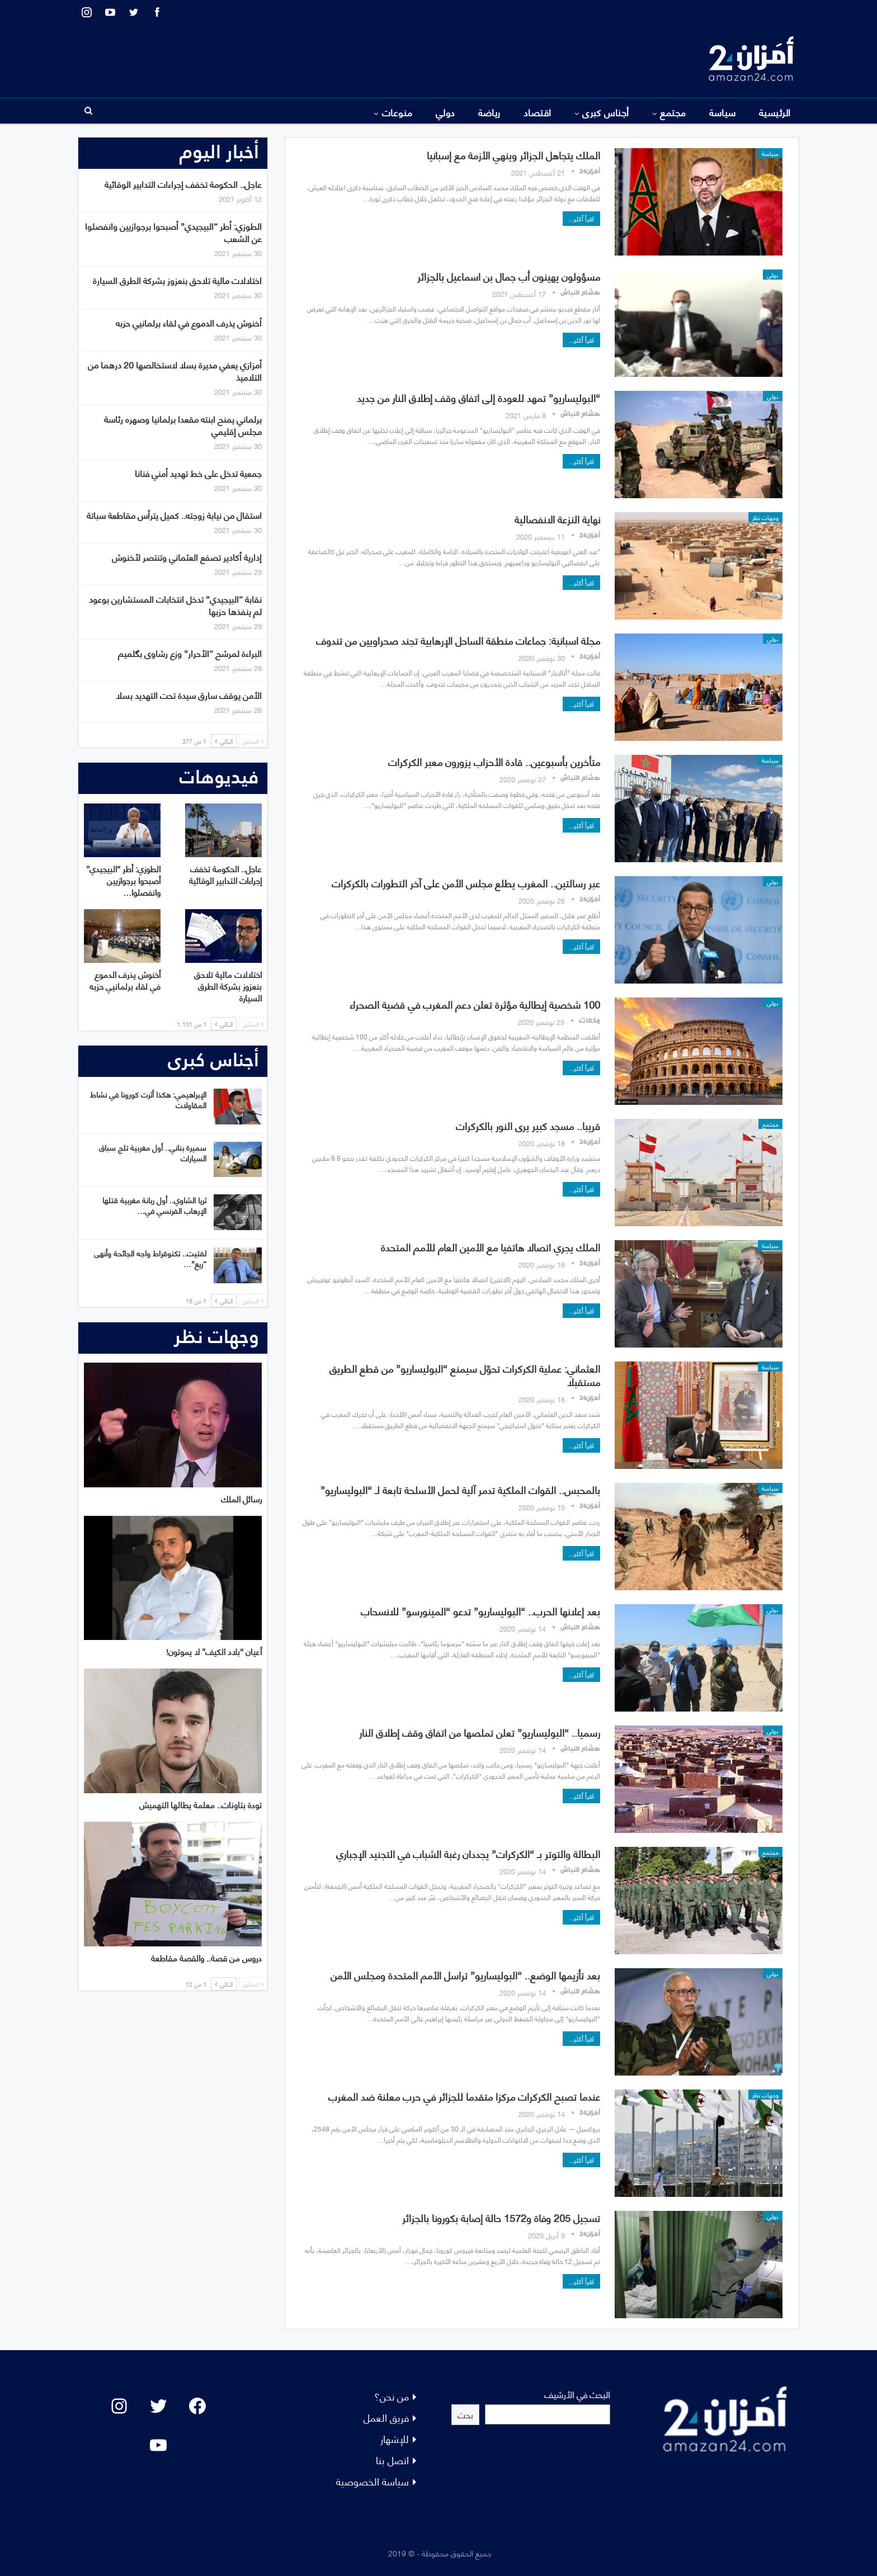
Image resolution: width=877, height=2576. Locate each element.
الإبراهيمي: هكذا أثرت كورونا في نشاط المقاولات (148, 1099)
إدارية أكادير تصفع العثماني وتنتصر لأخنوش (187, 557)
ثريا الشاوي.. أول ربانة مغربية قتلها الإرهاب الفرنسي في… (154, 1205)
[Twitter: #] (158, 2406)
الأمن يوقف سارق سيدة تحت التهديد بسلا (189, 695)
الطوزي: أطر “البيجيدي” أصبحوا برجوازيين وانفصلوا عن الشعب (173, 232)
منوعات (397, 112)
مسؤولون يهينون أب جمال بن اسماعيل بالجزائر (508, 276)
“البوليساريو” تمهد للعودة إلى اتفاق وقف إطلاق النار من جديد (478, 397)
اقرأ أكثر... (581, 218)
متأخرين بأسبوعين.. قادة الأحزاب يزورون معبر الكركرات (494, 761)
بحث (465, 2414)
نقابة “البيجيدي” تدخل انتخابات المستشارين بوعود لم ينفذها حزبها (175, 604)
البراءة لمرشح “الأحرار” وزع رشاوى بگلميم (190, 653)
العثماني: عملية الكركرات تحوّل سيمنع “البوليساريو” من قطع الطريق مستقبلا (464, 1375)
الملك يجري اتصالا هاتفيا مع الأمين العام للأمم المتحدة (490, 1246)
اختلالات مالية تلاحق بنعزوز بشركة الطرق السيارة (177, 280)
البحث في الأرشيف (577, 2394)
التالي (224, 740)
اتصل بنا (392, 2459)
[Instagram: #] (119, 2406)
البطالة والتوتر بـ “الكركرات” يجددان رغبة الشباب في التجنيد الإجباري (468, 1853)
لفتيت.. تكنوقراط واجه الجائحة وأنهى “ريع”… (150, 1258)
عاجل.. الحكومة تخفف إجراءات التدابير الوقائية (183, 184)
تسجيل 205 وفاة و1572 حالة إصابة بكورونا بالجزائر (501, 2217)
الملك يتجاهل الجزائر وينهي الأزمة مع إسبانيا (513, 154)
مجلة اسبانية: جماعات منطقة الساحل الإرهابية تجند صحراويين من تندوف (458, 640)
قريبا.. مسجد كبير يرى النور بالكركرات (528, 1125)
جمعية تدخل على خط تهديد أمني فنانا (198, 473)
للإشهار (394, 2438)
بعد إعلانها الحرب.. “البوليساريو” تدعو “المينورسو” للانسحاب (480, 1610)
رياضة (489, 112)
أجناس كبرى (605, 112)
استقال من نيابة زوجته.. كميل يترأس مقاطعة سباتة (174, 515)
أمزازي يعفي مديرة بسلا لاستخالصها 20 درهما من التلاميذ (175, 370)
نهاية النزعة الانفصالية (557, 518)
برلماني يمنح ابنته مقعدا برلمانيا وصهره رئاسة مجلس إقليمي (183, 424)
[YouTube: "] (158, 2445)
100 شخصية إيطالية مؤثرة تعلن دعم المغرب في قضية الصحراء (475, 1004)
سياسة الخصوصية (372, 2480)
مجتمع (673, 112)
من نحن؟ (391, 2395)
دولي (445, 112)
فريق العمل (386, 2417)
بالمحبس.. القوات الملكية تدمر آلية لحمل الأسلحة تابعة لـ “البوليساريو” (460, 1489)
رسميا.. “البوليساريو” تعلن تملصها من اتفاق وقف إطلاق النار (479, 1732)
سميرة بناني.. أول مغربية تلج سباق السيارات (152, 1152)
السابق (253, 740)
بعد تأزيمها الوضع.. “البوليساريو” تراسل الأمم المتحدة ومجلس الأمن (465, 1974)
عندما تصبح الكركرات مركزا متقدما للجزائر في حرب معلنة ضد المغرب (464, 2096)
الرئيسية (775, 112)
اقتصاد (537, 112)
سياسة (722, 112)
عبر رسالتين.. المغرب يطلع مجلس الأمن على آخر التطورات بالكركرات (466, 882)
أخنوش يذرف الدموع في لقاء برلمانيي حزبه (189, 322)
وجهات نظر (765, 517)
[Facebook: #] (197, 2406)
